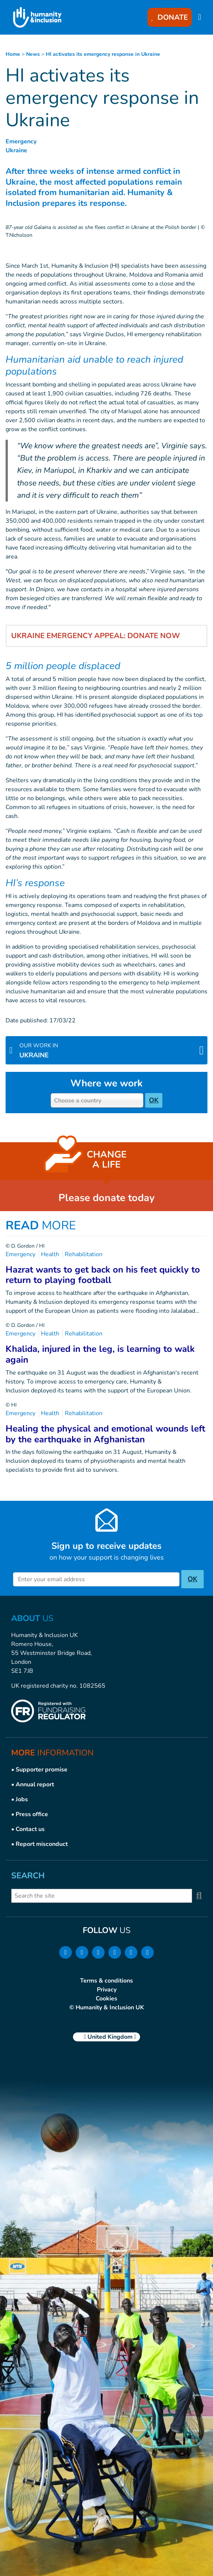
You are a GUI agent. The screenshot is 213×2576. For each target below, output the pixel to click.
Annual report (35, 1784)
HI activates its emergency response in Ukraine (103, 54)
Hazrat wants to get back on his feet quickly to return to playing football (103, 1275)
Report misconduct (42, 1844)
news (33, 54)
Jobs (22, 1799)
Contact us (30, 1829)
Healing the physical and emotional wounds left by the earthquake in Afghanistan (105, 1434)
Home (13, 54)
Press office (32, 1814)
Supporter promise (41, 1769)
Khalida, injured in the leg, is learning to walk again (100, 1354)
